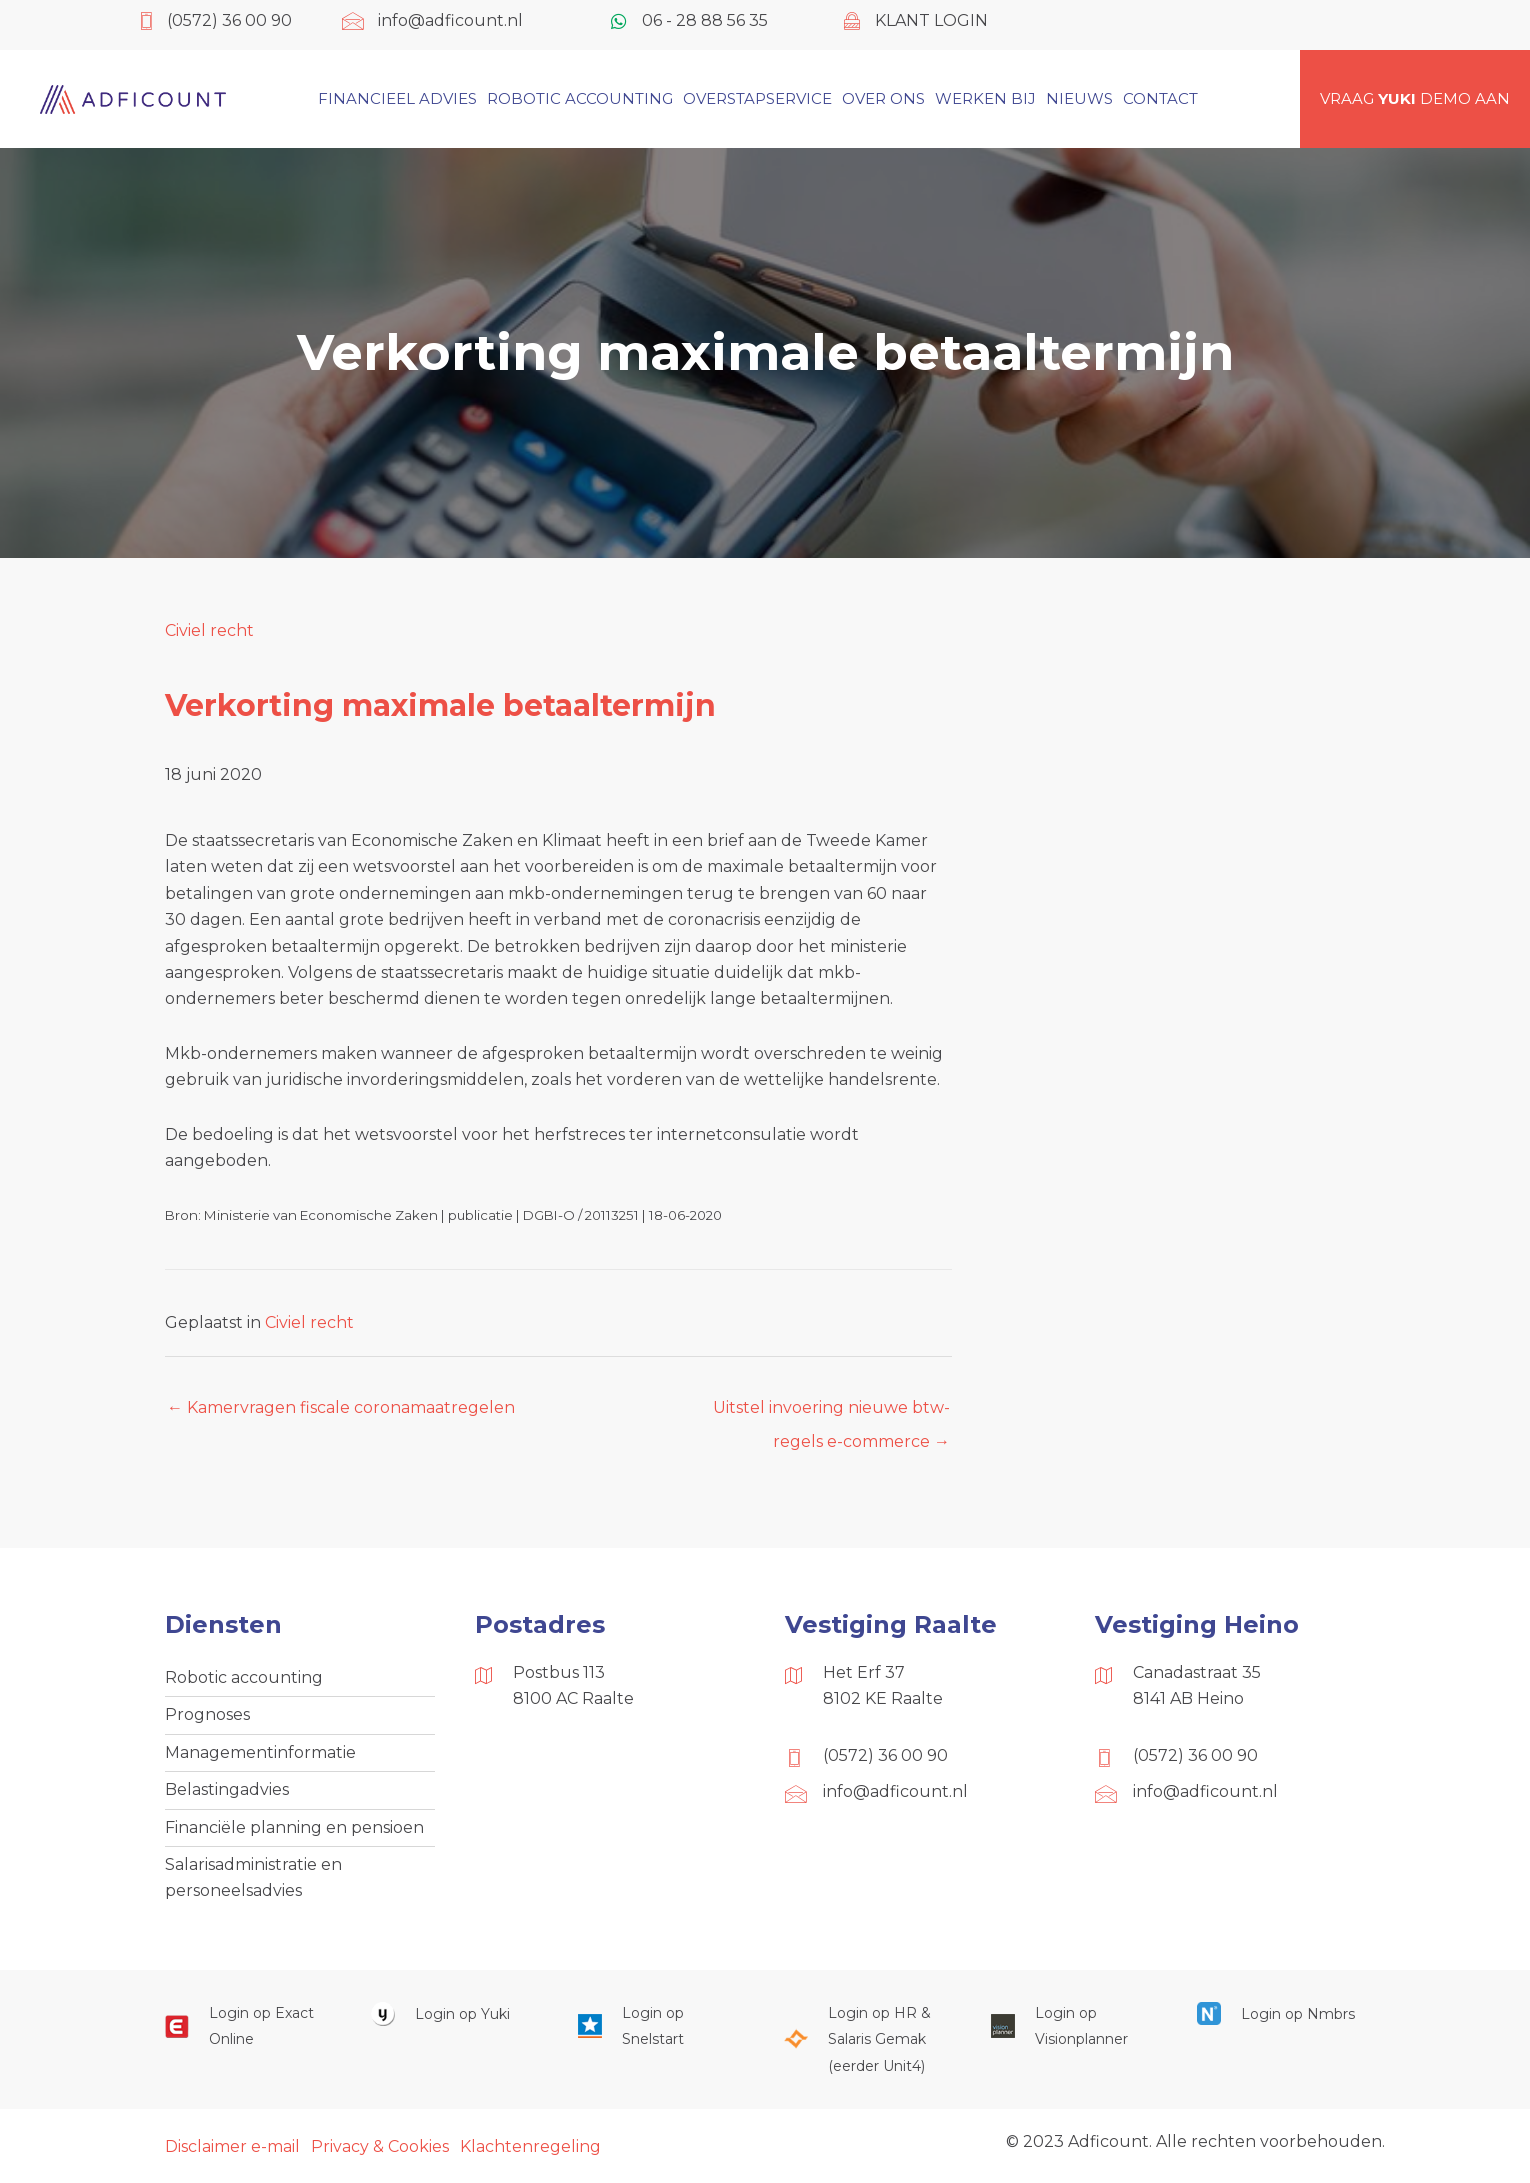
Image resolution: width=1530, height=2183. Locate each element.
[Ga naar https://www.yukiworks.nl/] (454, 2013)
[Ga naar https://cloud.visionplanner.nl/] (1074, 2026)
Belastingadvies (227, 1789)
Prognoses (207, 1714)
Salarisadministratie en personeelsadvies (253, 1877)
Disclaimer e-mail (232, 2146)
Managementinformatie (260, 1752)
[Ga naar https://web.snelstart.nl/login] (661, 2026)
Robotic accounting (244, 1677)
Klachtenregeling (530, 2146)
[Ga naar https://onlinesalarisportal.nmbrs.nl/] (1280, 2013)
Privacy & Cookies (380, 2146)
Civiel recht (209, 630)
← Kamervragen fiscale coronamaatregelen (341, 1407)
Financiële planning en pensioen (294, 1827)
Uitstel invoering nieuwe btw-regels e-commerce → (831, 1413)
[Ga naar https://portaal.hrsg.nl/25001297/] (867, 2039)
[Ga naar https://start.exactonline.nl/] (248, 2026)
